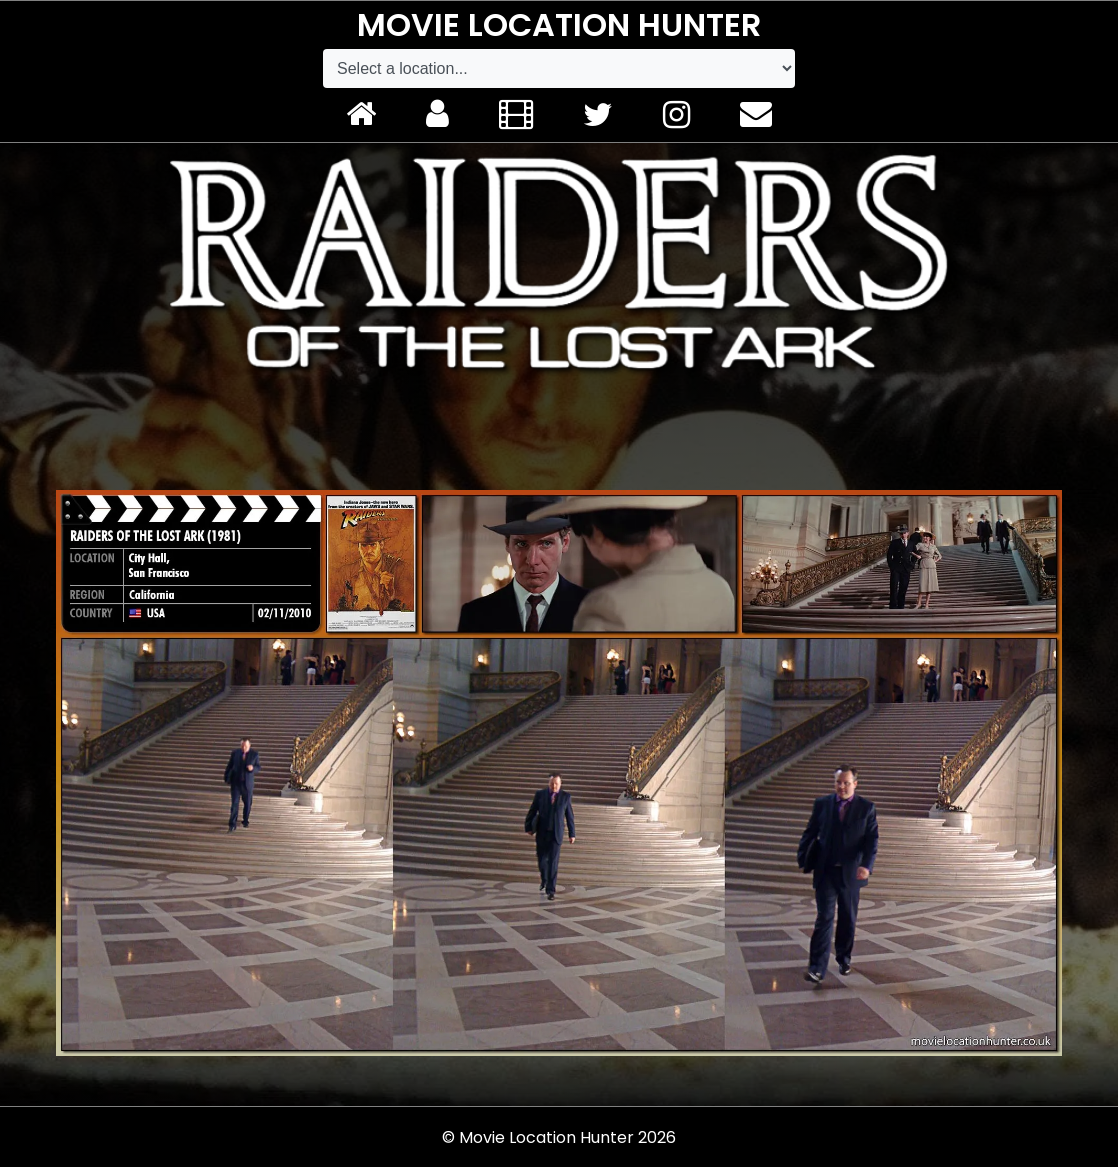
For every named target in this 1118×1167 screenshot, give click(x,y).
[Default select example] (559, 68)
